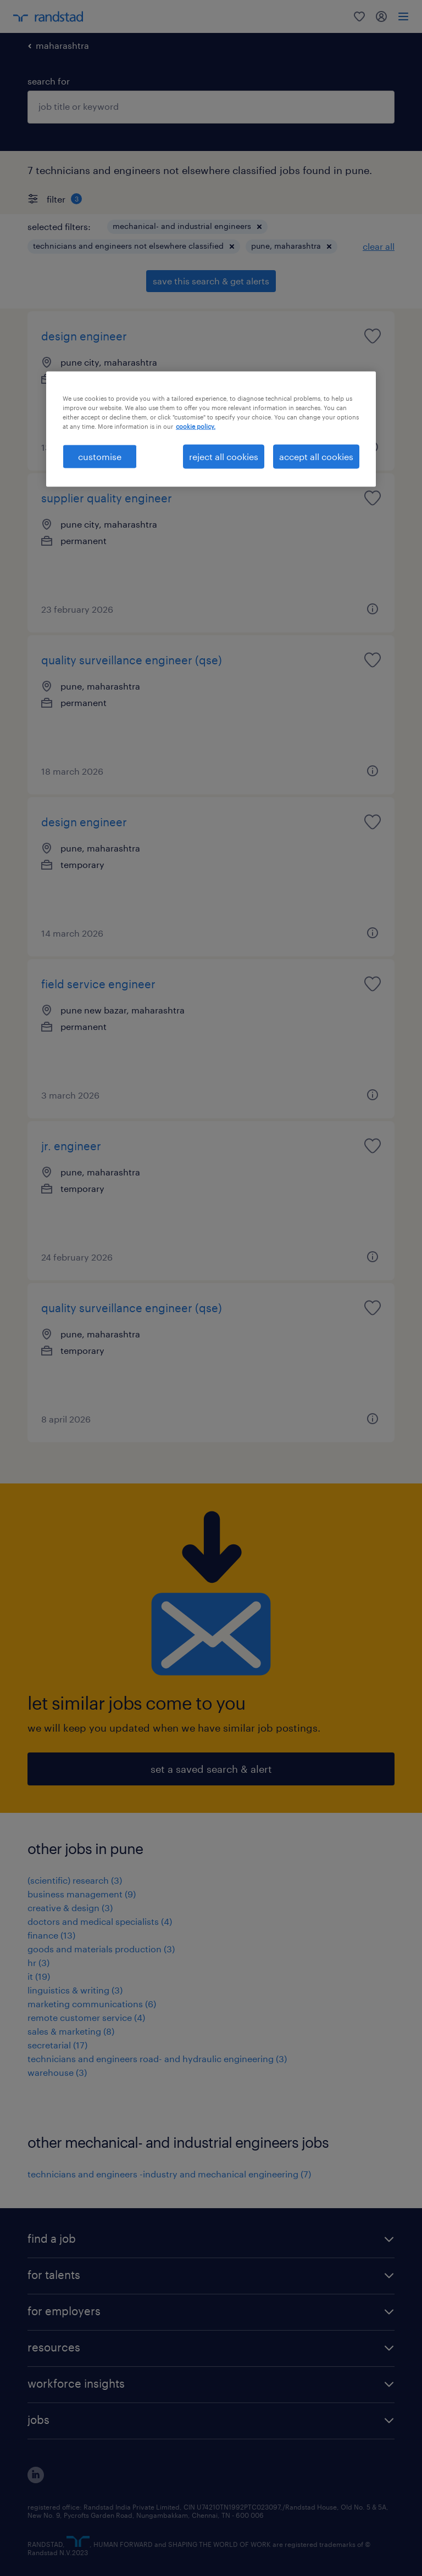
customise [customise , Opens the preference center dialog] (99, 456)
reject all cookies (223, 456)
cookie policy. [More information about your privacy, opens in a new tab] (195, 426)
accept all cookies (316, 456)
